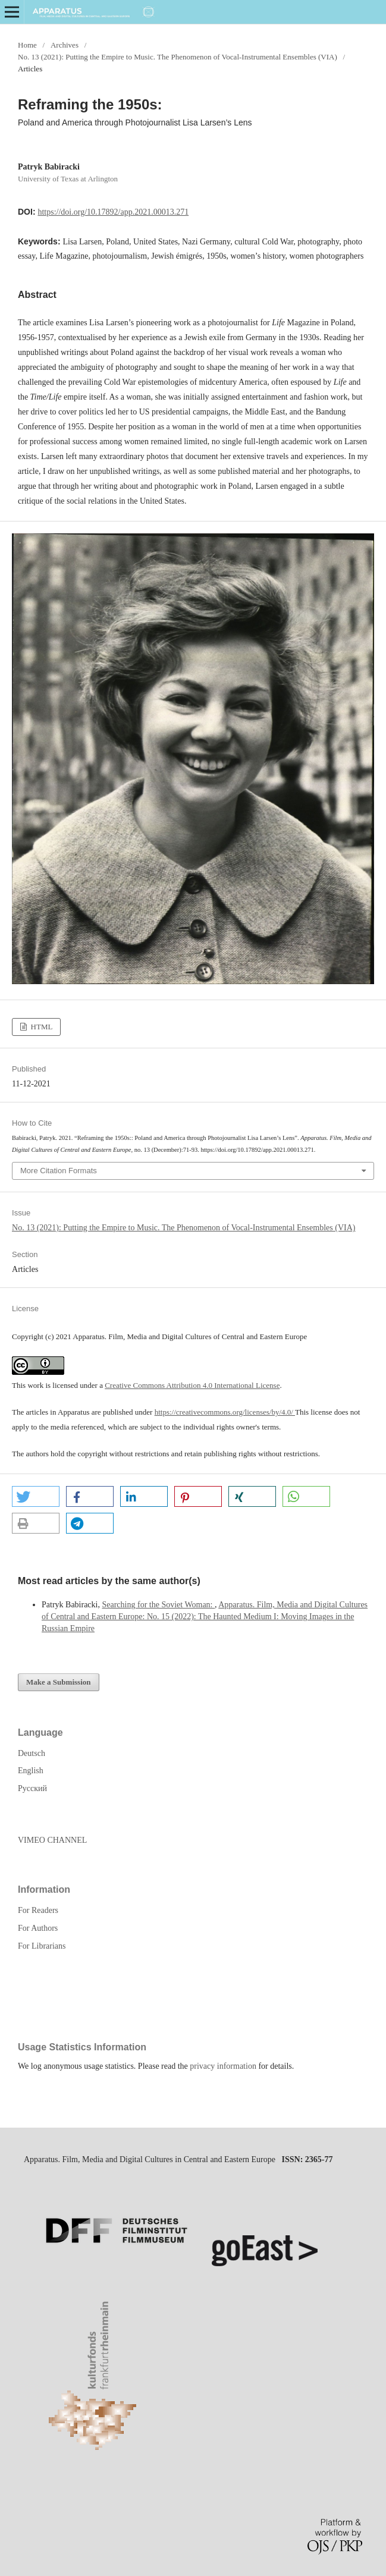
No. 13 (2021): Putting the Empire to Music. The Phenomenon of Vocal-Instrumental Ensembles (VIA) (177, 56)
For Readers (38, 1910)
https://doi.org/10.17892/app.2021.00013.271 (113, 212)
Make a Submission (58, 1681)
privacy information (223, 2066)
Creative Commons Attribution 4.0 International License (192, 1385)
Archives (65, 44)
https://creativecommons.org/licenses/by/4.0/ (225, 1412)
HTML (40, 1026)
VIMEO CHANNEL (52, 1840)
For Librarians (41, 1946)
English (30, 1770)
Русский (32, 1788)
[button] (35, 1496)
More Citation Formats (58, 1170)
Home (27, 44)
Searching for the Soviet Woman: (158, 1604)
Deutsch (31, 1753)
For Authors (38, 1928)
